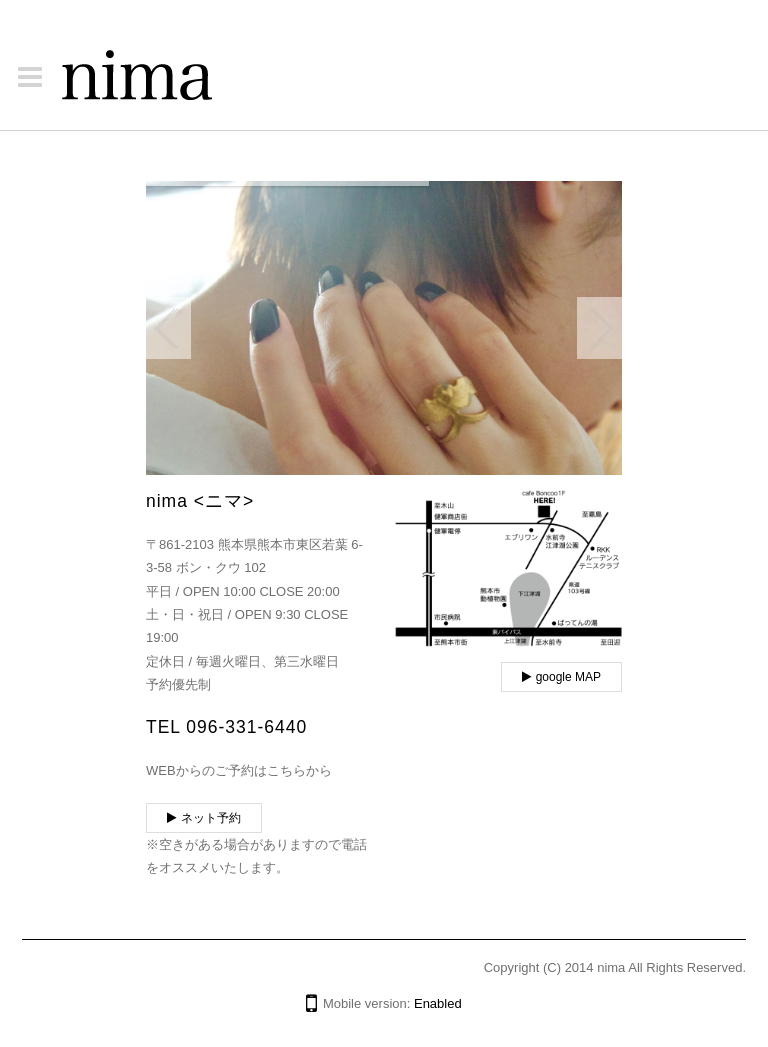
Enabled (438, 1003)
